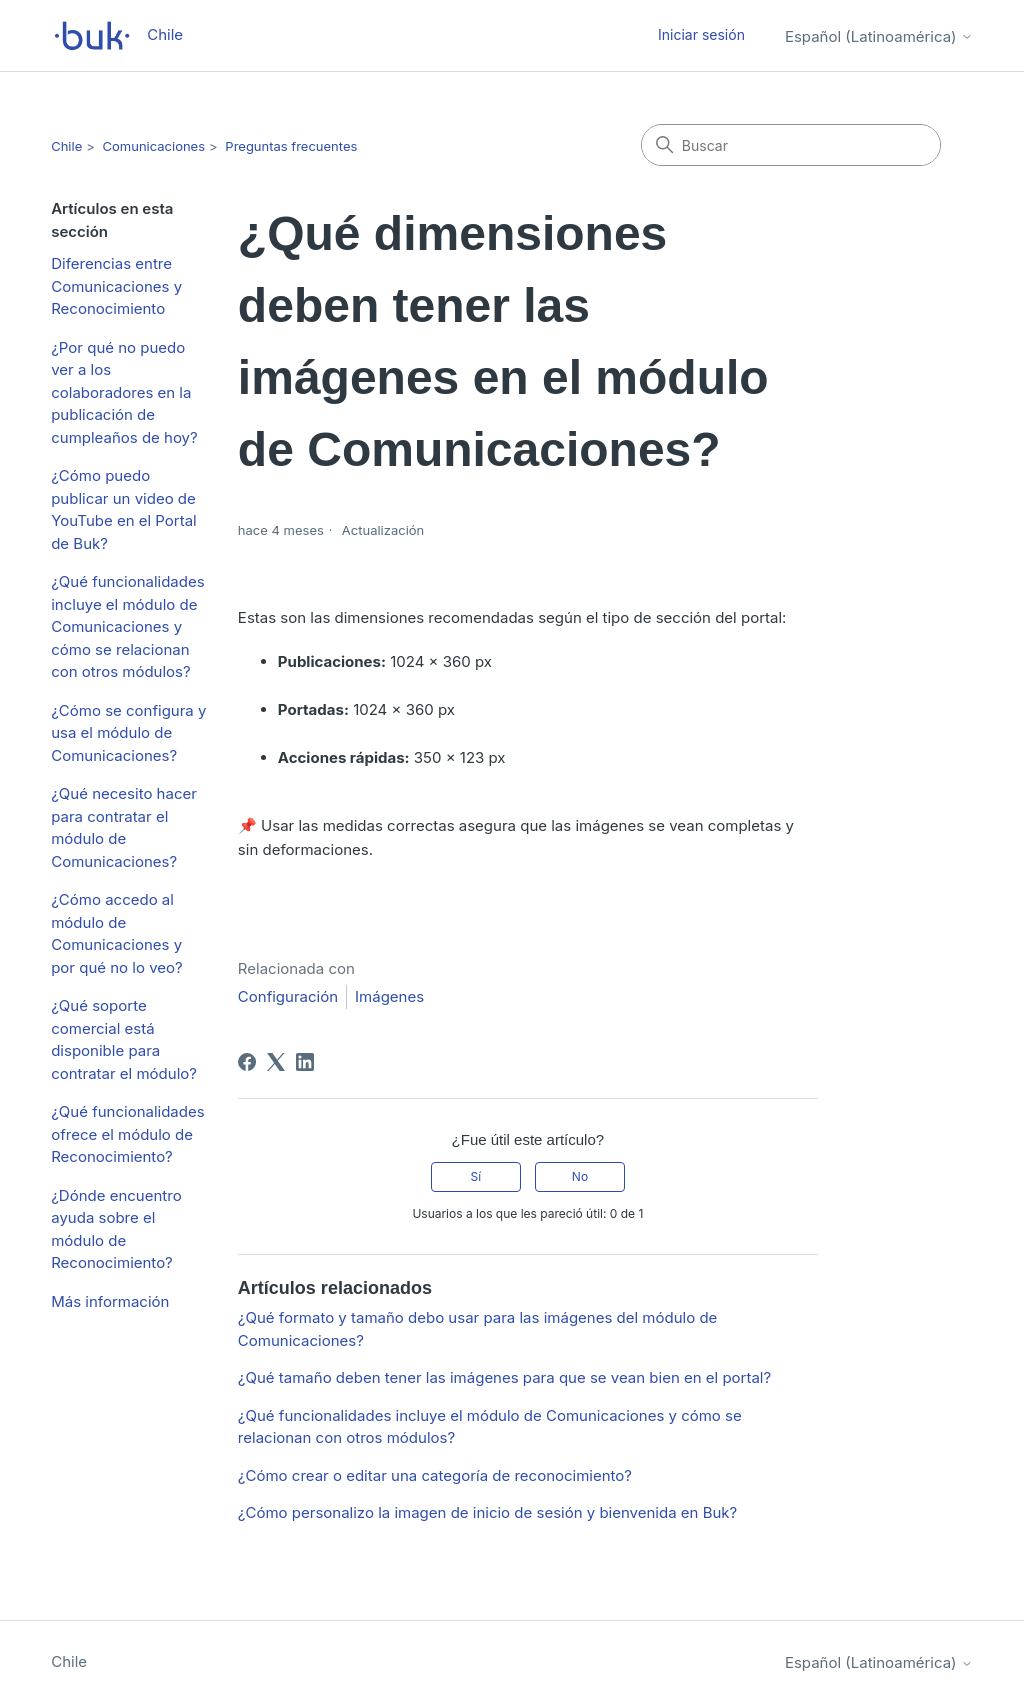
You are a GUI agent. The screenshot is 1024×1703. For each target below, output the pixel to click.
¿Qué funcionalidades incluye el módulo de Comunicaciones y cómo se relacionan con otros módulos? (127, 626)
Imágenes (389, 996)
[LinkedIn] (305, 1062)
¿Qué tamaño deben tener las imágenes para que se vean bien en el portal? (504, 1377)
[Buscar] (791, 145)
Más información (110, 1301)
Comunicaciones (154, 146)
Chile (66, 146)
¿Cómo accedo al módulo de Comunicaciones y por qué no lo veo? (117, 933)
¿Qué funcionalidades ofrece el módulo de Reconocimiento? (127, 1134)
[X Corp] (276, 1062)
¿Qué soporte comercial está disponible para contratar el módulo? (124, 1039)
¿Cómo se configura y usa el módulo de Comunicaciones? (128, 733)
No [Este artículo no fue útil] (580, 1176)
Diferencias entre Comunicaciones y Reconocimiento (116, 286)
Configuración (288, 996)
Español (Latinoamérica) (879, 36)
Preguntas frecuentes (291, 146)
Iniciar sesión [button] (701, 34)
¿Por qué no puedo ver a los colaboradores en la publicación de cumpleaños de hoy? (124, 392)
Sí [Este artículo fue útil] (475, 1176)
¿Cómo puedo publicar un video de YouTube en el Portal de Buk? (124, 509)
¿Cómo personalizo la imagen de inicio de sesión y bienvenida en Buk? (487, 1512)
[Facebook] (247, 1062)
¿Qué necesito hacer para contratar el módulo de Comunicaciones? (124, 827)
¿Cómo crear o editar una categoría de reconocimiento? (435, 1475)
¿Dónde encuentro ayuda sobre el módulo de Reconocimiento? (116, 1229)
